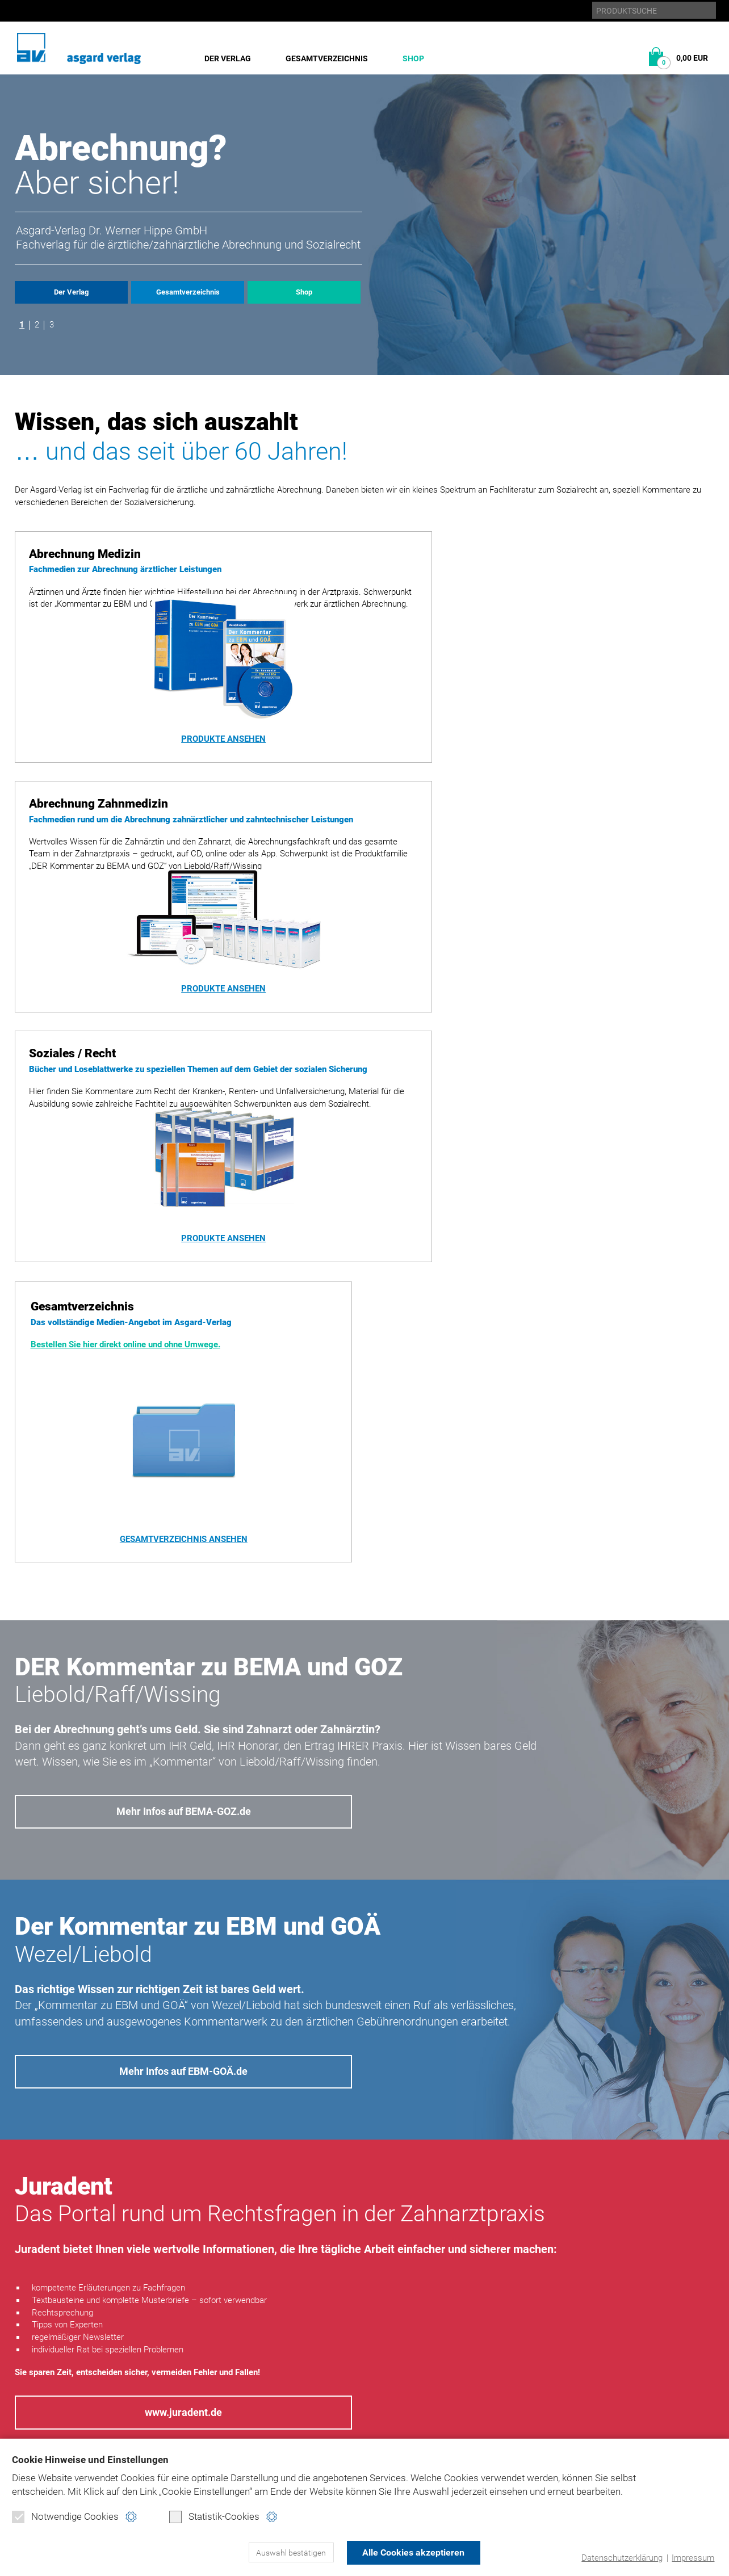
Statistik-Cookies (214, 2517)
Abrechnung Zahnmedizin (236, 2372)
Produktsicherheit (470, 2388)
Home (442, 2340)
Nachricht (545, 2192)
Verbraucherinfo (219, 2436)
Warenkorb (207, 2420)
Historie (32, 2356)
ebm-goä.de (608, 2372)
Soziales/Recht (214, 2388)
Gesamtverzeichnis (327, 58)
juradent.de (610, 2388)
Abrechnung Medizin (226, 2356)
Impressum (693, 2558)
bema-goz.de (610, 2356)
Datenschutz (458, 2356)
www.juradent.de (184, 1965)
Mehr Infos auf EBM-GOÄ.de (183, 1622)
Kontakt (448, 2404)
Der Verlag (227, 58)
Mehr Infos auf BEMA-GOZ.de (183, 1362)
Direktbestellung (220, 2404)
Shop (413, 58)
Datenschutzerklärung (622, 2558)
